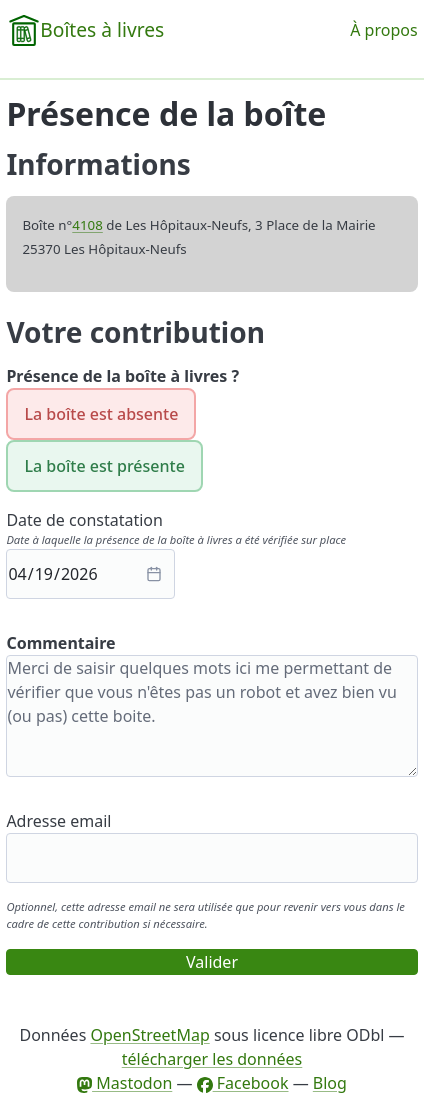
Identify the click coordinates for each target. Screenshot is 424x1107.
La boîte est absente (101, 414)
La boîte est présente (104, 466)
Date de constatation (84, 520)
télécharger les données (212, 1059)
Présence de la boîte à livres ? (122, 376)
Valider (212, 962)
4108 (87, 225)
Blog (330, 1083)
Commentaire (60, 643)
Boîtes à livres (102, 29)
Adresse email (58, 821)
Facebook (243, 1083)
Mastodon (124, 1083)
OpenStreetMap (149, 1035)
